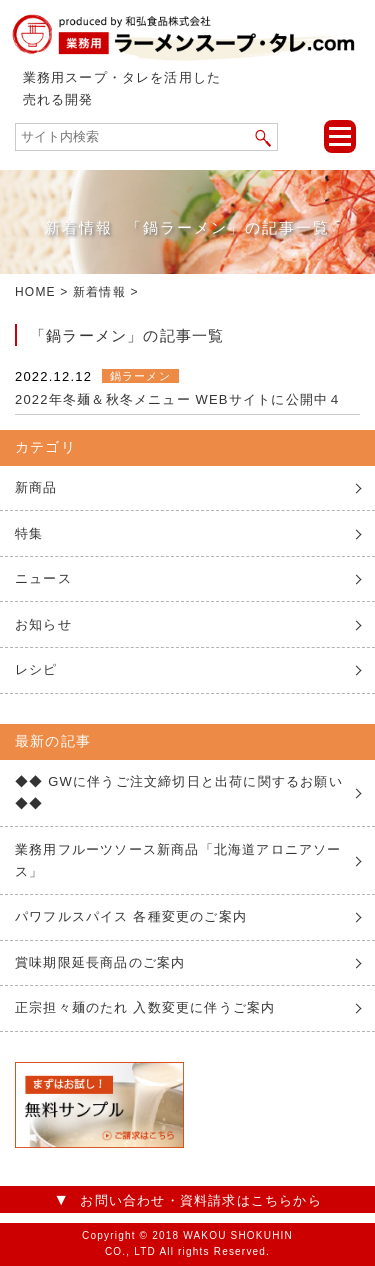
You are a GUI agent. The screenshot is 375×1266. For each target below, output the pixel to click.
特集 (29, 533)
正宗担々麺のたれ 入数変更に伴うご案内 (145, 1007)
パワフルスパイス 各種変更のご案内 (131, 916)
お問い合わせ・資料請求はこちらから (200, 1200)
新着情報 (99, 292)
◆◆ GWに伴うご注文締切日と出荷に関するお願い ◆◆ (179, 792)
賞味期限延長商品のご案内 (100, 962)
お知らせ (43, 624)
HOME (35, 292)
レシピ (36, 669)
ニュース (43, 578)
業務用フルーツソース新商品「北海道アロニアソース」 (178, 860)
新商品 (36, 487)
